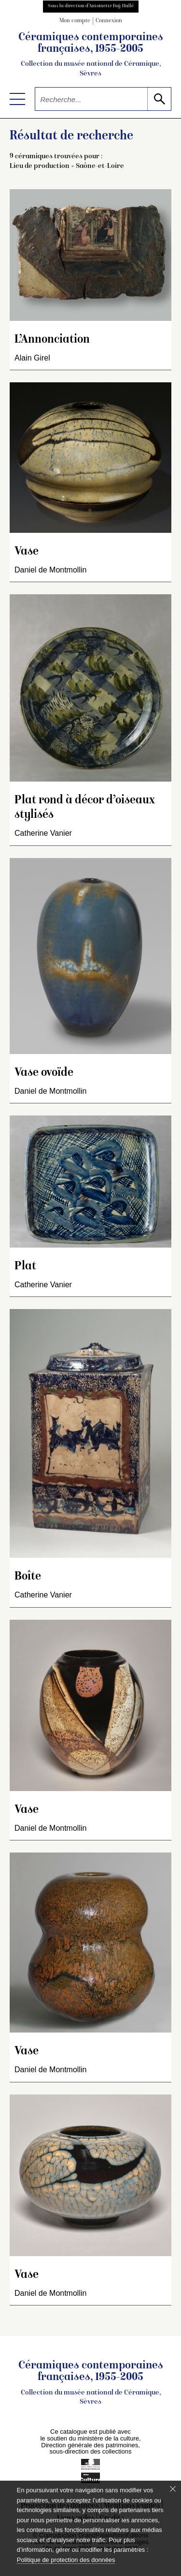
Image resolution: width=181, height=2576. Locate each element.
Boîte (27, 1577)
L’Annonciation (52, 340)
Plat (25, 1267)
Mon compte (74, 21)
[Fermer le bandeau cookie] (173, 2489)
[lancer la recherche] (159, 99)
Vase (26, 552)
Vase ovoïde (43, 1073)
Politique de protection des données (66, 2559)
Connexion (109, 21)
